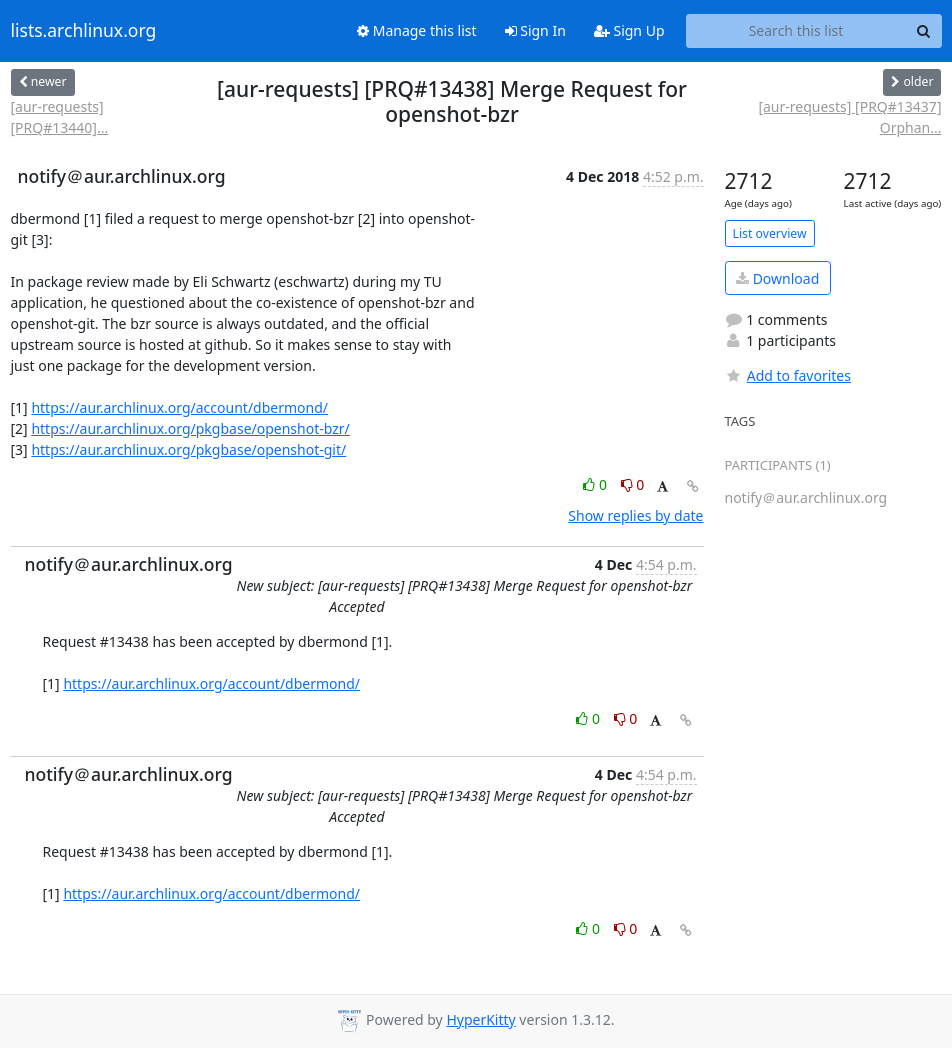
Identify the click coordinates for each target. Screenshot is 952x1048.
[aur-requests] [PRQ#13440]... (60, 117)
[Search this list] (796, 31)
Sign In (535, 30)
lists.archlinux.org (84, 31)
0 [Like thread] (596, 484)
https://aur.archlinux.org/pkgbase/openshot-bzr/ (190, 428)
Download (777, 278)
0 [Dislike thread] (633, 484)
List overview (770, 233)
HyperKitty (480, 1019)
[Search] (924, 31)
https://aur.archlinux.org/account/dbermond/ (179, 407)
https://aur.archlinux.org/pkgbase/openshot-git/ (188, 449)
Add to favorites (788, 375)
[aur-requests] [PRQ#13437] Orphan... (849, 117)
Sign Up (629, 30)
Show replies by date (635, 515)
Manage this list (417, 30)
